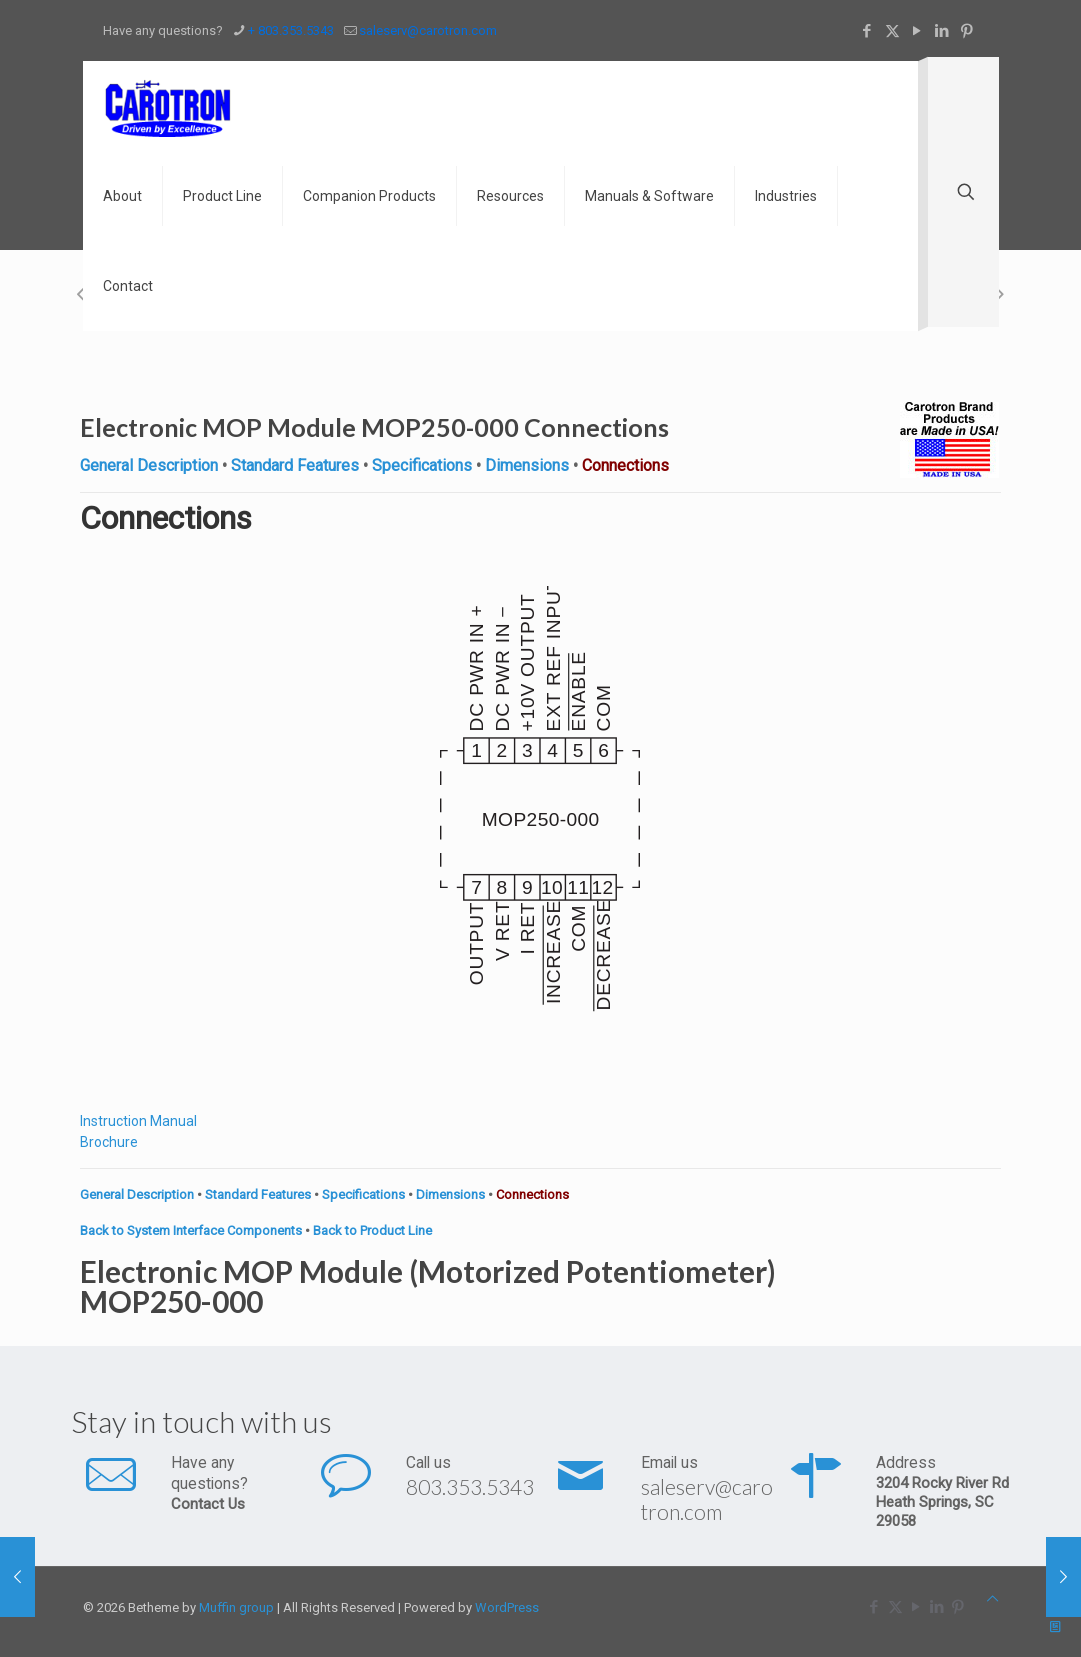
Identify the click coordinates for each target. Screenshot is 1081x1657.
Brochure (109, 1142)
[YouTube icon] (917, 31)
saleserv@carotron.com (707, 1499)
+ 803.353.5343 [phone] (291, 30)
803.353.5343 (470, 1486)
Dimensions (527, 465)
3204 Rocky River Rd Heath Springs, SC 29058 (942, 1502)
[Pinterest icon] (967, 31)
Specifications (422, 465)
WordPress (507, 1607)
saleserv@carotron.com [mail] (428, 30)
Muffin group (236, 1607)
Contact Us (208, 1504)
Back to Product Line (372, 1230)
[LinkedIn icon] (942, 31)
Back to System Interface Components (191, 1230)
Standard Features (295, 465)
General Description (149, 465)
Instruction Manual (138, 1121)
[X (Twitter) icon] (892, 31)
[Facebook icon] (867, 31)
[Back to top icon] (992, 1598)
